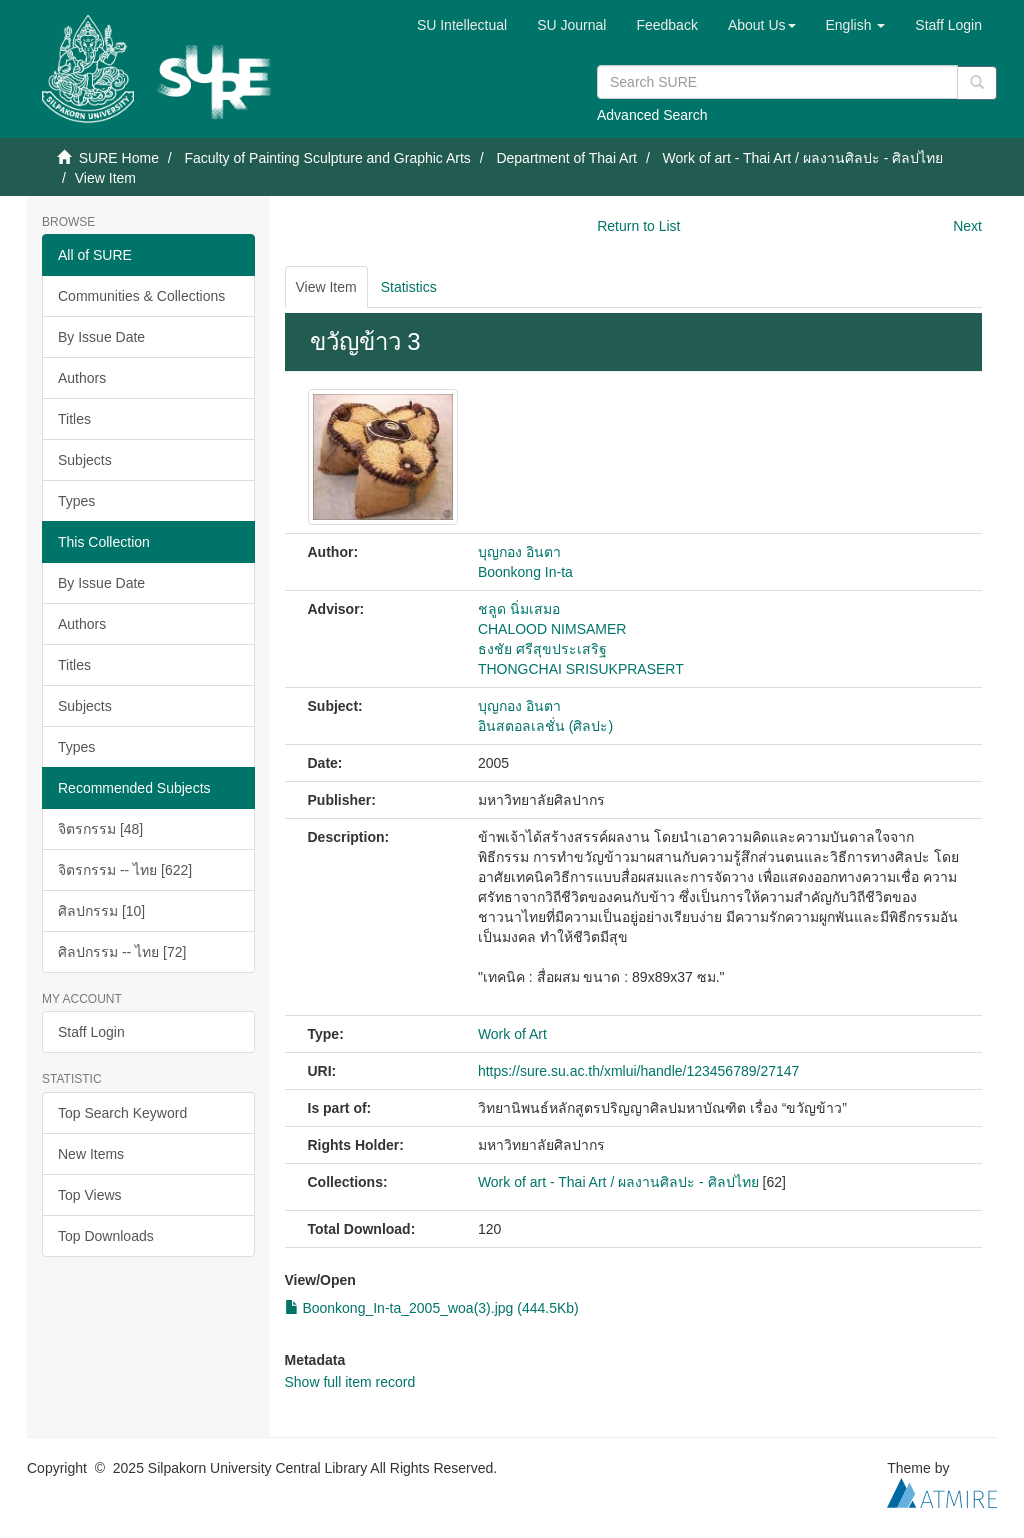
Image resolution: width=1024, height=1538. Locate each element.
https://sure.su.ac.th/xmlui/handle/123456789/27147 (638, 1071)
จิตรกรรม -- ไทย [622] (125, 870)
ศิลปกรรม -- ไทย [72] (122, 952)
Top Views (90, 1195)
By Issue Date (101, 337)
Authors (82, 378)
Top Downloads (106, 1236)
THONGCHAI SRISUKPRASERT (581, 669)
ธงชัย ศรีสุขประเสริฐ (542, 649)
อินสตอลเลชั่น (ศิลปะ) (545, 726)
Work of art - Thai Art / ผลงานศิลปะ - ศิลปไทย (803, 158)
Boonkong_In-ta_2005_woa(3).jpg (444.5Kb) (432, 1308)
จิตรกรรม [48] (100, 829)
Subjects (85, 460)
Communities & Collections (141, 296)
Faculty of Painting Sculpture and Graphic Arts (327, 158)
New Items (91, 1154)
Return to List (638, 226)
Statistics (409, 287)
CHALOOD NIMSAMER (552, 629)
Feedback (666, 25)
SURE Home (119, 158)
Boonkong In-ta (525, 572)
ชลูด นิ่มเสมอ (519, 609)
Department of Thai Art (566, 158)
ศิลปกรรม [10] (101, 911)
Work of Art (512, 1034)
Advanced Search (652, 115)
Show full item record (350, 1382)
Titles (74, 419)
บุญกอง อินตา (519, 552)
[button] (762, 25)
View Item (326, 287)
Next (967, 226)
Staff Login (91, 1032)
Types (76, 501)
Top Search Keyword (122, 1113)
